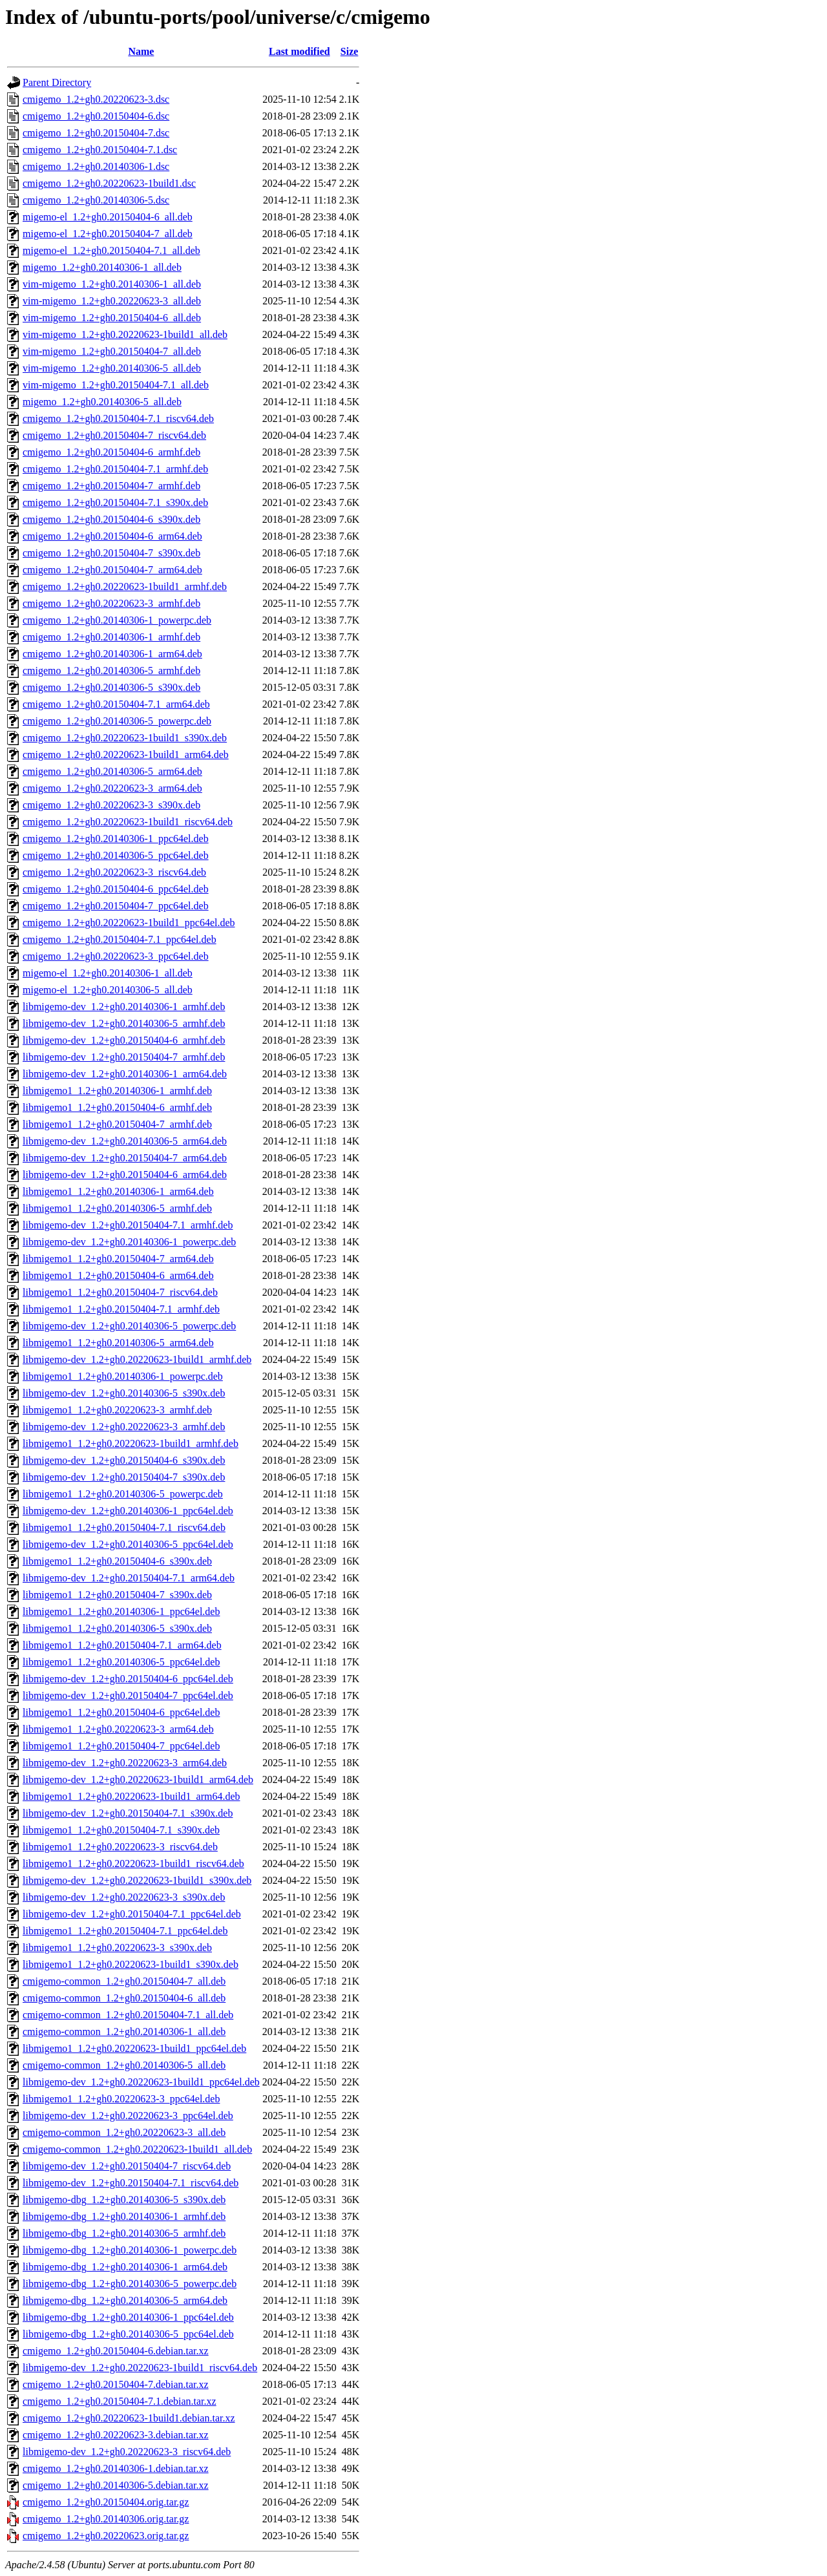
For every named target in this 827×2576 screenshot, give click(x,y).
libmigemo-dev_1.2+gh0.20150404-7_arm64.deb (125, 1157)
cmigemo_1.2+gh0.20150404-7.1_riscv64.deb (118, 418)
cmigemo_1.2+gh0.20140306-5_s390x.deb (111, 687)
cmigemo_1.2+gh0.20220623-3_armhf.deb (111, 603)
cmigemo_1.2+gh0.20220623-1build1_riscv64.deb (128, 821)
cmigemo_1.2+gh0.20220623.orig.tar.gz (106, 2535)
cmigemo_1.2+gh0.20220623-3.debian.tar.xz (116, 2434)
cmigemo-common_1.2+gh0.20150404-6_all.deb (124, 1997)
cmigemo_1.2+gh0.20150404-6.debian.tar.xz (116, 2350)
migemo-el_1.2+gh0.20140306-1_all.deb (108, 972)
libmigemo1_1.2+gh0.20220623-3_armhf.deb (117, 1409)
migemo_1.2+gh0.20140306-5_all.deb (102, 401)
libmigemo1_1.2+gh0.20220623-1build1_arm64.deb (131, 1796)
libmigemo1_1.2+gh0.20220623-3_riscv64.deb (120, 1846)
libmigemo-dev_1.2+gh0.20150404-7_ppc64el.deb (128, 1695)
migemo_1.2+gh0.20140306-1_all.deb (102, 267)
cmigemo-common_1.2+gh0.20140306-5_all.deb (124, 2065)
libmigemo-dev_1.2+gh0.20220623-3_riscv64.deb (127, 2451)
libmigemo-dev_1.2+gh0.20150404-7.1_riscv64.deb (130, 2182)
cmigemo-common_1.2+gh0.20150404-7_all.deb (124, 1981)
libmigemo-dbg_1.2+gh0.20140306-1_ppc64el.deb (128, 2317)
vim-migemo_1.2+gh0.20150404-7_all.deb (112, 351)
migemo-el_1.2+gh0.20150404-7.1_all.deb (111, 250)
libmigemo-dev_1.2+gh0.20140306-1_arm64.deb (125, 1073)
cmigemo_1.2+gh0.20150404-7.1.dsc (100, 149)
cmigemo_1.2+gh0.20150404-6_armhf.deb (111, 452)
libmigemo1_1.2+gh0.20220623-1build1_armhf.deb (130, 1443)
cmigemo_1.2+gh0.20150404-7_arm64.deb (112, 569)
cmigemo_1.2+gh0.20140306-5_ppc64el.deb (116, 855)
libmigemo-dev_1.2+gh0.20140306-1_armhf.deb (124, 1006)
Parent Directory (57, 82)
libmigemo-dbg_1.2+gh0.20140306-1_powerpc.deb (129, 2249)
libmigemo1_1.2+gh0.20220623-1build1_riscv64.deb (133, 1863)
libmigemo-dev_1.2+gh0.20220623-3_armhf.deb (124, 1426)
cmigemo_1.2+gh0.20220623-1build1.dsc (109, 183)
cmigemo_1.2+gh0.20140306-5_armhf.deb (111, 670)
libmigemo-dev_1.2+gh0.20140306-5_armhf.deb (124, 1023)
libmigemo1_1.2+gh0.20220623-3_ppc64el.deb (121, 2098)
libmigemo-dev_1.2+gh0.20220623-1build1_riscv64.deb (140, 2367)
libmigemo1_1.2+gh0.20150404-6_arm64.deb (118, 1275)
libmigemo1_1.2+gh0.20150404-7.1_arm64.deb (122, 1645)
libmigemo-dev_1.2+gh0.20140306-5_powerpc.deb (129, 1325)
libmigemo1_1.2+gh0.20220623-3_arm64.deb (118, 1729)
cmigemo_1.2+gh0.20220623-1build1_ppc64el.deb (129, 922)
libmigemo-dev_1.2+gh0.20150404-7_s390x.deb (124, 1477)
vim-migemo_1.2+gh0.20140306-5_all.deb (112, 368)
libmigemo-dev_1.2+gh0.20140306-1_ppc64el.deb (128, 1510)
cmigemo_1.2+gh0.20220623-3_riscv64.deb (114, 872)
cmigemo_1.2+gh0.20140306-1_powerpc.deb (117, 620)
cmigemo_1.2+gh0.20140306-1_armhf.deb (111, 636)
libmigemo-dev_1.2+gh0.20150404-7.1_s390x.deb (128, 1813)
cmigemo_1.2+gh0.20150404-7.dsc (96, 132)
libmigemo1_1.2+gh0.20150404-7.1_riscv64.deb (124, 1527)
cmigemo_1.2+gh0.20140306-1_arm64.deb (112, 653)
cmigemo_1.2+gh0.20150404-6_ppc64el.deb (116, 888)
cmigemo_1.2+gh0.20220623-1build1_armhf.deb (125, 586)
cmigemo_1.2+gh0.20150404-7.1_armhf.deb (115, 468)
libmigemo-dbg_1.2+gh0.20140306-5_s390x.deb (124, 2199)
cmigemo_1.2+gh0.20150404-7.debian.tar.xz (116, 2384)
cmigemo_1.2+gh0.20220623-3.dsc (96, 99)
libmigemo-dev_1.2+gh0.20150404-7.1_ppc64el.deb (132, 1913)
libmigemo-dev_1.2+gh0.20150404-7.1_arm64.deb (129, 1577)
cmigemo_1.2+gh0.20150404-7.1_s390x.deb (115, 502)
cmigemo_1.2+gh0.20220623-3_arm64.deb (112, 788)
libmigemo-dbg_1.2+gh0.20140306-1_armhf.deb (124, 2216)
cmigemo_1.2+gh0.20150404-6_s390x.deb (111, 519)
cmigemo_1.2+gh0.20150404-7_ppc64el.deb (116, 905)
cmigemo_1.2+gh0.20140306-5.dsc (96, 200)
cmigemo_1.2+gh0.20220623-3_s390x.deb (111, 804)
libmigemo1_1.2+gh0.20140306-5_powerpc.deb (123, 1493)
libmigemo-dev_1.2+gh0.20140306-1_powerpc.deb (129, 1241)
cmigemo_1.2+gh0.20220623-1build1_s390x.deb (125, 737)
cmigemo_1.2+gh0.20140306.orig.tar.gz (106, 2518)
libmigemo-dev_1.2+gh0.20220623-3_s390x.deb (124, 1897)
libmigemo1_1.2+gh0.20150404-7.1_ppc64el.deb (125, 1930)
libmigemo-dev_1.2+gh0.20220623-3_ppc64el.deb (128, 2115)
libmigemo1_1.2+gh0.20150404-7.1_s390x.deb (121, 1829)
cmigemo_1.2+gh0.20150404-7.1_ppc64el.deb (119, 939)
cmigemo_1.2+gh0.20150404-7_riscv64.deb (114, 435)
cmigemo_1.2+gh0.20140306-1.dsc (96, 166)
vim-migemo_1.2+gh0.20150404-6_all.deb (112, 317)
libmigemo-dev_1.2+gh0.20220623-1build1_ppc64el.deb (141, 2081)
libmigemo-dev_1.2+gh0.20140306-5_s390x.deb (124, 1393)
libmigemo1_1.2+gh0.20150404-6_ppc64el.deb (121, 1712)
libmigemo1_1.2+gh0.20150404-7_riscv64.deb (120, 1292)
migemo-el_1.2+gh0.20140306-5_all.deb (108, 989)
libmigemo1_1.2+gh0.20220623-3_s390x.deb (117, 1947)
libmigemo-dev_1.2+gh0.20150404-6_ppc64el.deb (128, 1678)
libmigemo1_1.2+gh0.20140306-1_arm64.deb (118, 1191)
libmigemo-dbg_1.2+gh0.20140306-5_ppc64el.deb (128, 2333)
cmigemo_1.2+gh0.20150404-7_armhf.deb (111, 485)
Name (141, 51)
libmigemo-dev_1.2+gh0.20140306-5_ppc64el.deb (128, 1544)
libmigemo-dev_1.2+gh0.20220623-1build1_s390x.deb (137, 1880)
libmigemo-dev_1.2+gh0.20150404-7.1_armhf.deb (128, 1224)
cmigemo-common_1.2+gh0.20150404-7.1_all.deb (128, 2014)
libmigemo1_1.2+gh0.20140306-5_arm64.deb (118, 1342)
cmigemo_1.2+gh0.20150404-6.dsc (96, 116)
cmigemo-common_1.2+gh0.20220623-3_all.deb (124, 2132)
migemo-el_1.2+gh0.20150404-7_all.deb (108, 233)
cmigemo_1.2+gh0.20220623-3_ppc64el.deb (116, 956)
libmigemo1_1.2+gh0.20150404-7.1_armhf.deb (121, 1309)
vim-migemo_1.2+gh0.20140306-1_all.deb (112, 284)
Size (349, 51)
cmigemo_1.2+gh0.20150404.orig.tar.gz (106, 2502)
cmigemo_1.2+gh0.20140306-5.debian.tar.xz (116, 2485)
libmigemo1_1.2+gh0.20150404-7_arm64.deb (118, 1258)
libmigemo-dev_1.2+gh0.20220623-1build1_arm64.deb (138, 1779)
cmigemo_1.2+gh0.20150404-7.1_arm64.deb (116, 704)
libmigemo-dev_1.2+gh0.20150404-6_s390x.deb (124, 1460)
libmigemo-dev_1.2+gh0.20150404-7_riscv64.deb (127, 2165)
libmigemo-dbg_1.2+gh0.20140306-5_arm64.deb (125, 2300)
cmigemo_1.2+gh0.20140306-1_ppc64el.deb (116, 838)
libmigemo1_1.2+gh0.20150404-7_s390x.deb (117, 1594)
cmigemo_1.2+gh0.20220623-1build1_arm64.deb (126, 754)
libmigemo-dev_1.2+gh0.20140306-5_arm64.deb (125, 1140)
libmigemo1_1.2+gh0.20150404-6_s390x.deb (117, 1561)
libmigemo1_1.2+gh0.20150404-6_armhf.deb (117, 1107)
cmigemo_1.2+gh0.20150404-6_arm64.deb (112, 536)
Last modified (299, 51)
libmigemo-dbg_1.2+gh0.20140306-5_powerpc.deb (129, 2283)
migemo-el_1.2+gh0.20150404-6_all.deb (108, 216)
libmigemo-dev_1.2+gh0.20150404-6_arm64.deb (125, 1174)
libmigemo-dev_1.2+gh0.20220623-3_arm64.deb (125, 1762)
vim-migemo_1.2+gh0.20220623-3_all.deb (112, 300)
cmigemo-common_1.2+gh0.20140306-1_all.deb (124, 2031)
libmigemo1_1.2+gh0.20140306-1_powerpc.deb (123, 1376)
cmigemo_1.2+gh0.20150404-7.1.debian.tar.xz (119, 2401)
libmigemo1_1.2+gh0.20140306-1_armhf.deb (117, 1090)
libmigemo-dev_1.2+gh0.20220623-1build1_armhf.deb (137, 1359)
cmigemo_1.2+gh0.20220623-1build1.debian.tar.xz (129, 2417)
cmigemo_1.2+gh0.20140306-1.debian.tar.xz (116, 2468)
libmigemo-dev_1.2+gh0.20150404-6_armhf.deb (124, 1040)
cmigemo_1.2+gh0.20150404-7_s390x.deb (111, 552)
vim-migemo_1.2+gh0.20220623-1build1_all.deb (125, 334)
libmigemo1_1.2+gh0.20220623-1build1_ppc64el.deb (134, 2048)
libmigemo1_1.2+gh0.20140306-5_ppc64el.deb (121, 1661)
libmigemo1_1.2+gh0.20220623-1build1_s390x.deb (130, 1964)
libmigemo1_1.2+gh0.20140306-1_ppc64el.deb (121, 1611)
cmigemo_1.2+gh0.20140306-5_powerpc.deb (117, 720)
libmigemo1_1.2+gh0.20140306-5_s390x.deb (117, 1628)
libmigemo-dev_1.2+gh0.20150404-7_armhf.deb (124, 1056)
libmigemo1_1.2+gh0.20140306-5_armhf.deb (117, 1208)
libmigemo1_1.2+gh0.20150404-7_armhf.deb (117, 1124)
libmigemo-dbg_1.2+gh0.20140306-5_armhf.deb (124, 2233)
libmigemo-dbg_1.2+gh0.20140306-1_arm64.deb (125, 2266)
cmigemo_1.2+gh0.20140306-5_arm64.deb (112, 771)
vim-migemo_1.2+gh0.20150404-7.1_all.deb (116, 384)
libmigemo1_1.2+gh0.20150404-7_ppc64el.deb (121, 1745)
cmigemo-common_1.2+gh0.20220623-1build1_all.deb (137, 2149)
